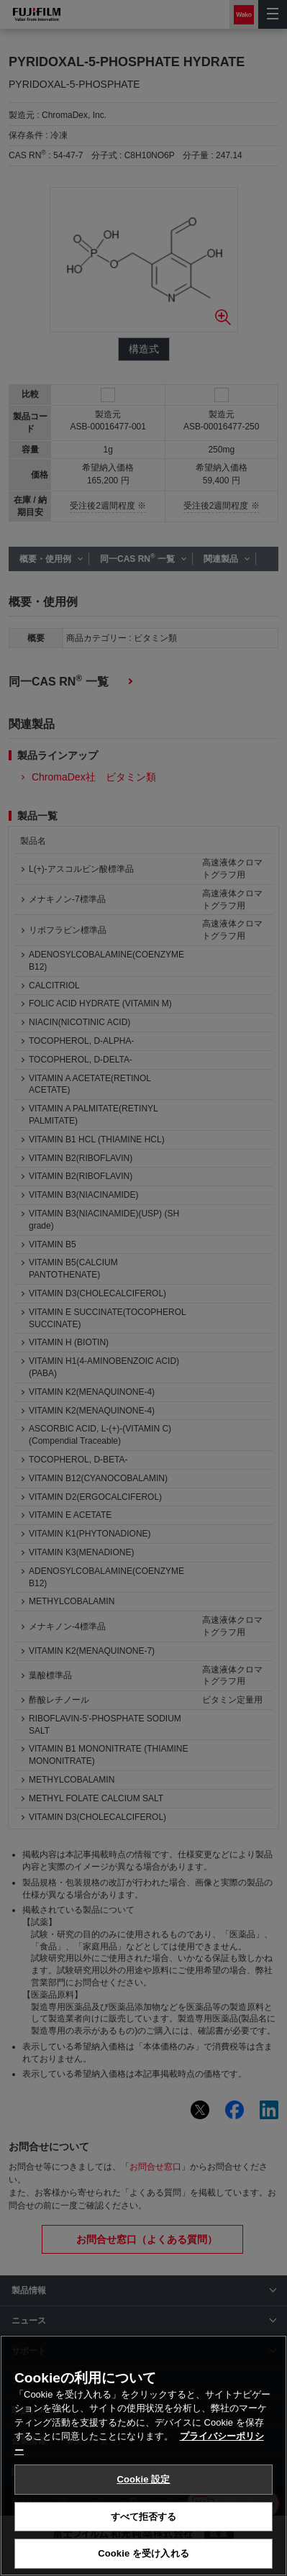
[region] (143, 2455)
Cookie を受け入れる (143, 2553)
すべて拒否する (144, 2516)
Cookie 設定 (143, 2479)
